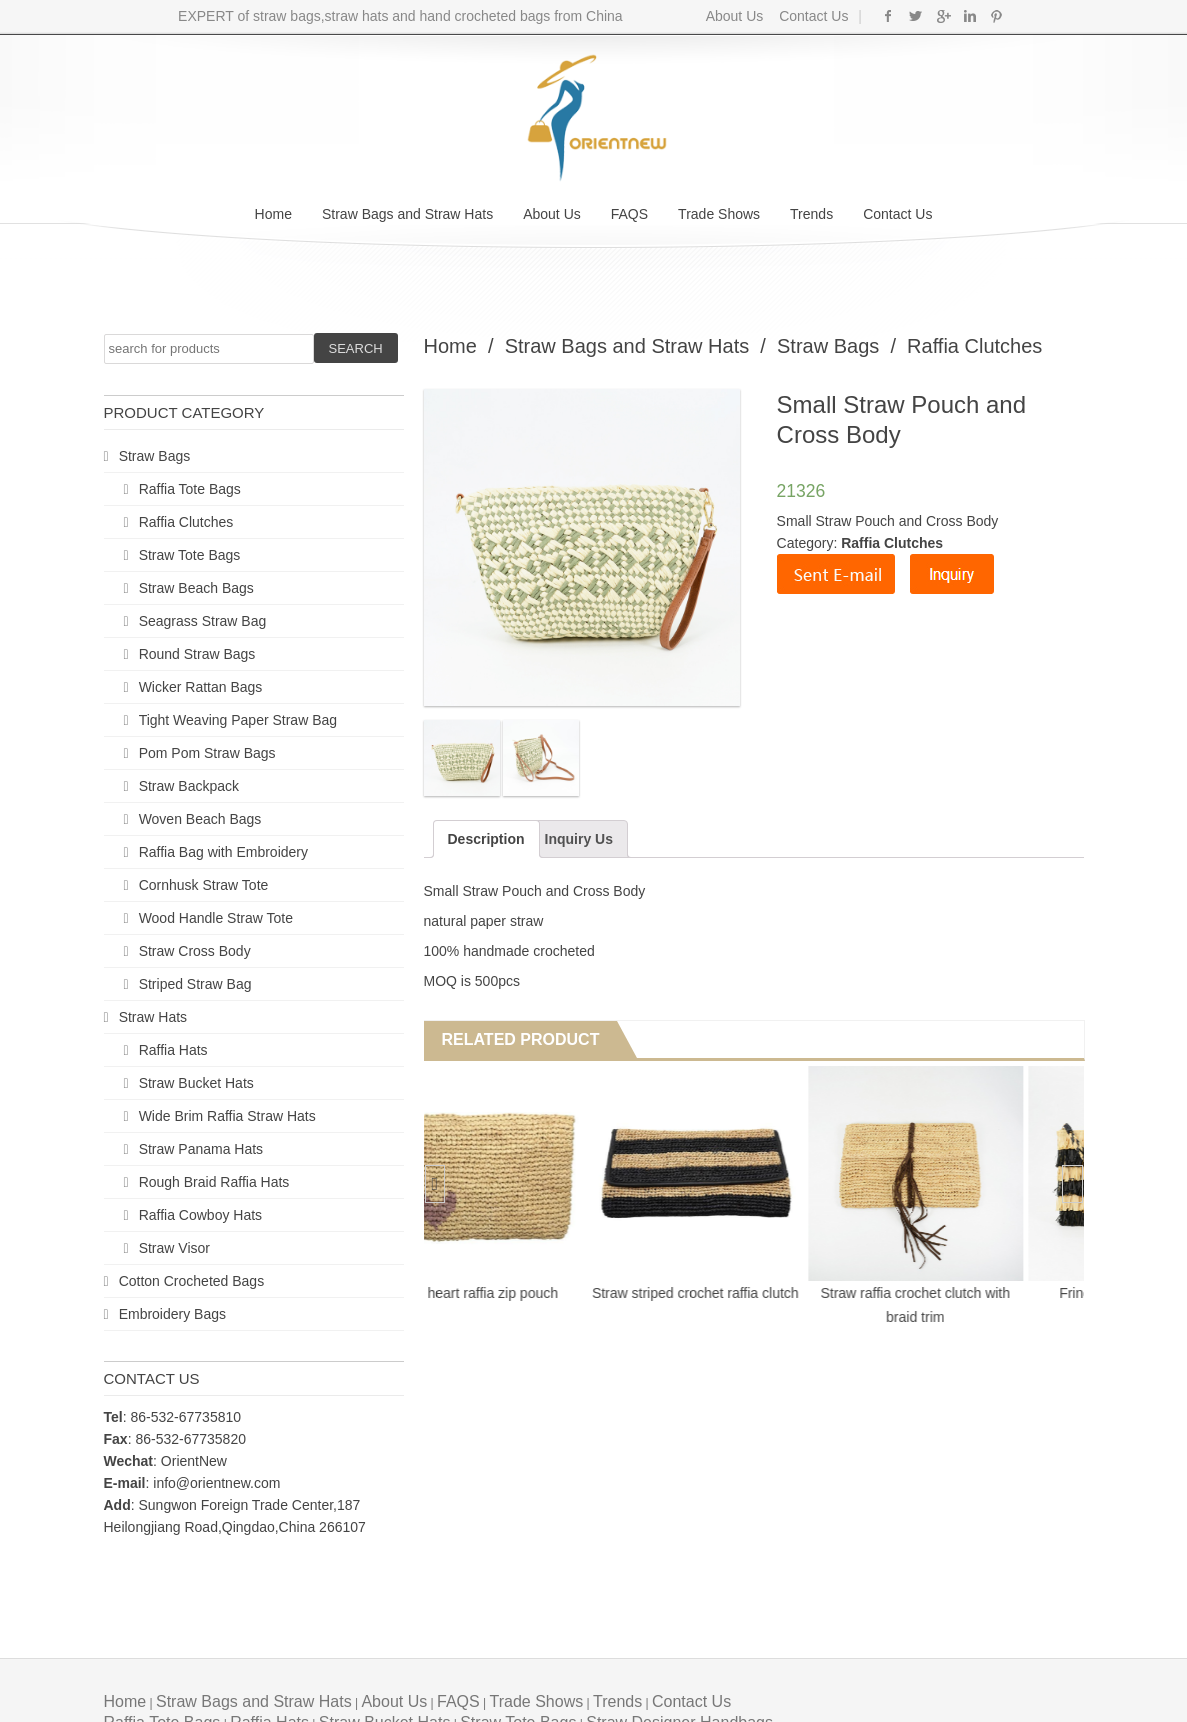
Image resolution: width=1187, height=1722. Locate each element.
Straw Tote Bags (190, 555)
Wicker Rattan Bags (201, 687)
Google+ (942, 16)
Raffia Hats (173, 1050)
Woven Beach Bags (200, 819)
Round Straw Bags (197, 654)
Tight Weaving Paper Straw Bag (238, 720)
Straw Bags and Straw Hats (407, 214)
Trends (811, 214)
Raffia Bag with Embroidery (223, 852)
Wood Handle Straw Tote (216, 918)
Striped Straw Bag (195, 984)
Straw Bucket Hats (196, 1083)
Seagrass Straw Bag (203, 621)
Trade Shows (719, 214)
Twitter (915, 16)
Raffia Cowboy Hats (200, 1215)
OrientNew (194, 1461)
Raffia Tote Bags (190, 489)
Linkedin (969, 16)
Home (273, 214)
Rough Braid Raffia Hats (214, 1182)
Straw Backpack (189, 786)
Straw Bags (155, 456)
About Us (735, 16)
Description (486, 839)
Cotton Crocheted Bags (192, 1281)
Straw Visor (174, 1248)
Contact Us (811, 16)
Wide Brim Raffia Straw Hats (227, 1116)
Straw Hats (153, 1017)
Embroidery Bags (172, 1314)
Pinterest (996, 16)
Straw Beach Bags (196, 588)
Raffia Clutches (186, 522)
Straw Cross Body (195, 951)
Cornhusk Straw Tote (204, 885)
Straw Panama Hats (201, 1149)
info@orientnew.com (216, 1483)
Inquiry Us (579, 839)
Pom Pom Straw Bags (207, 753)
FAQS (629, 214)
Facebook (888, 16)
